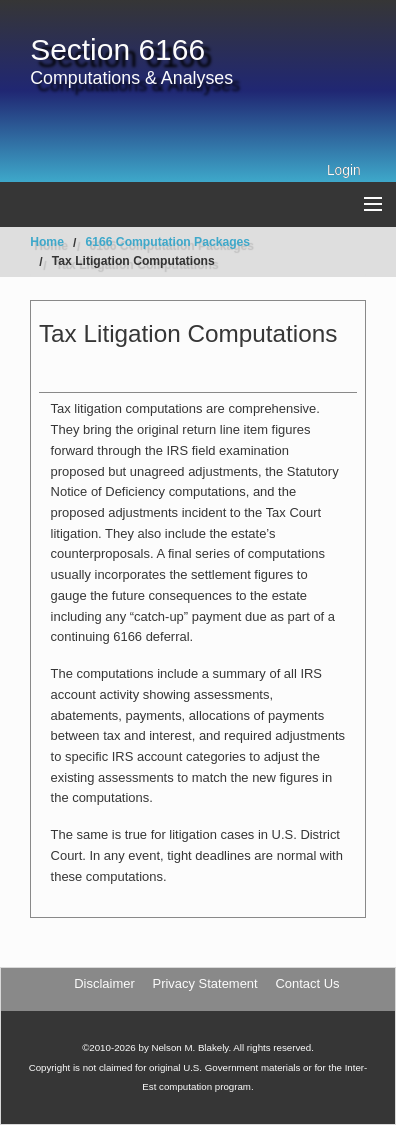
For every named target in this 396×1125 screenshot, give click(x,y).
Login (344, 170)
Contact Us (307, 983)
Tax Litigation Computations (133, 261)
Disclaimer (104, 983)
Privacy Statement (205, 983)
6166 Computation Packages (167, 242)
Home (47, 242)
